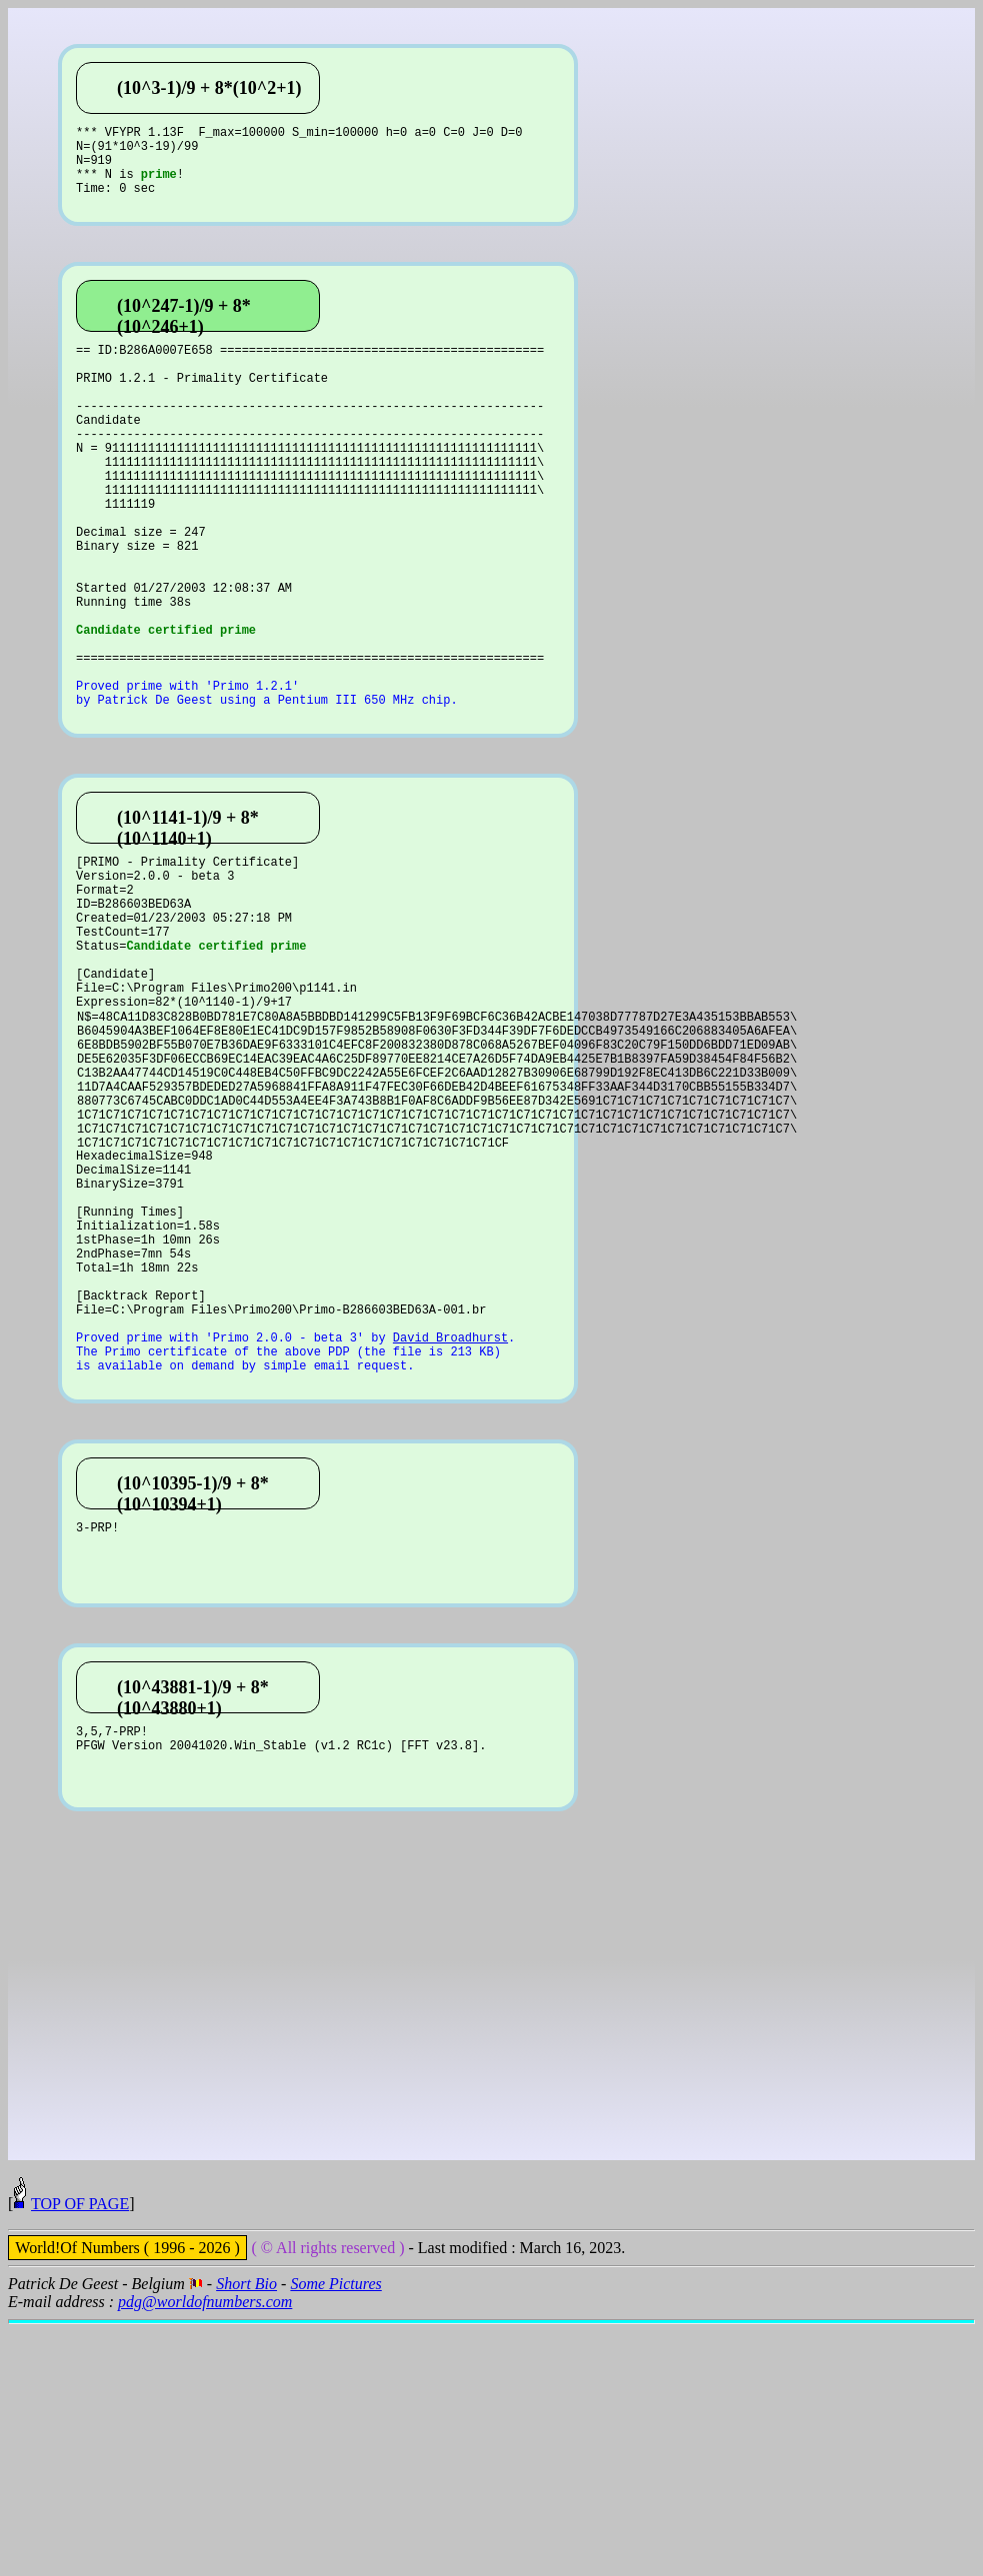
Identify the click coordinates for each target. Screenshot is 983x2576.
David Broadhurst (450, 1537)
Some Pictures (335, 2535)
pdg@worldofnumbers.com (205, 2553)
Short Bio (246, 2535)
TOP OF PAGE (80, 2455)
